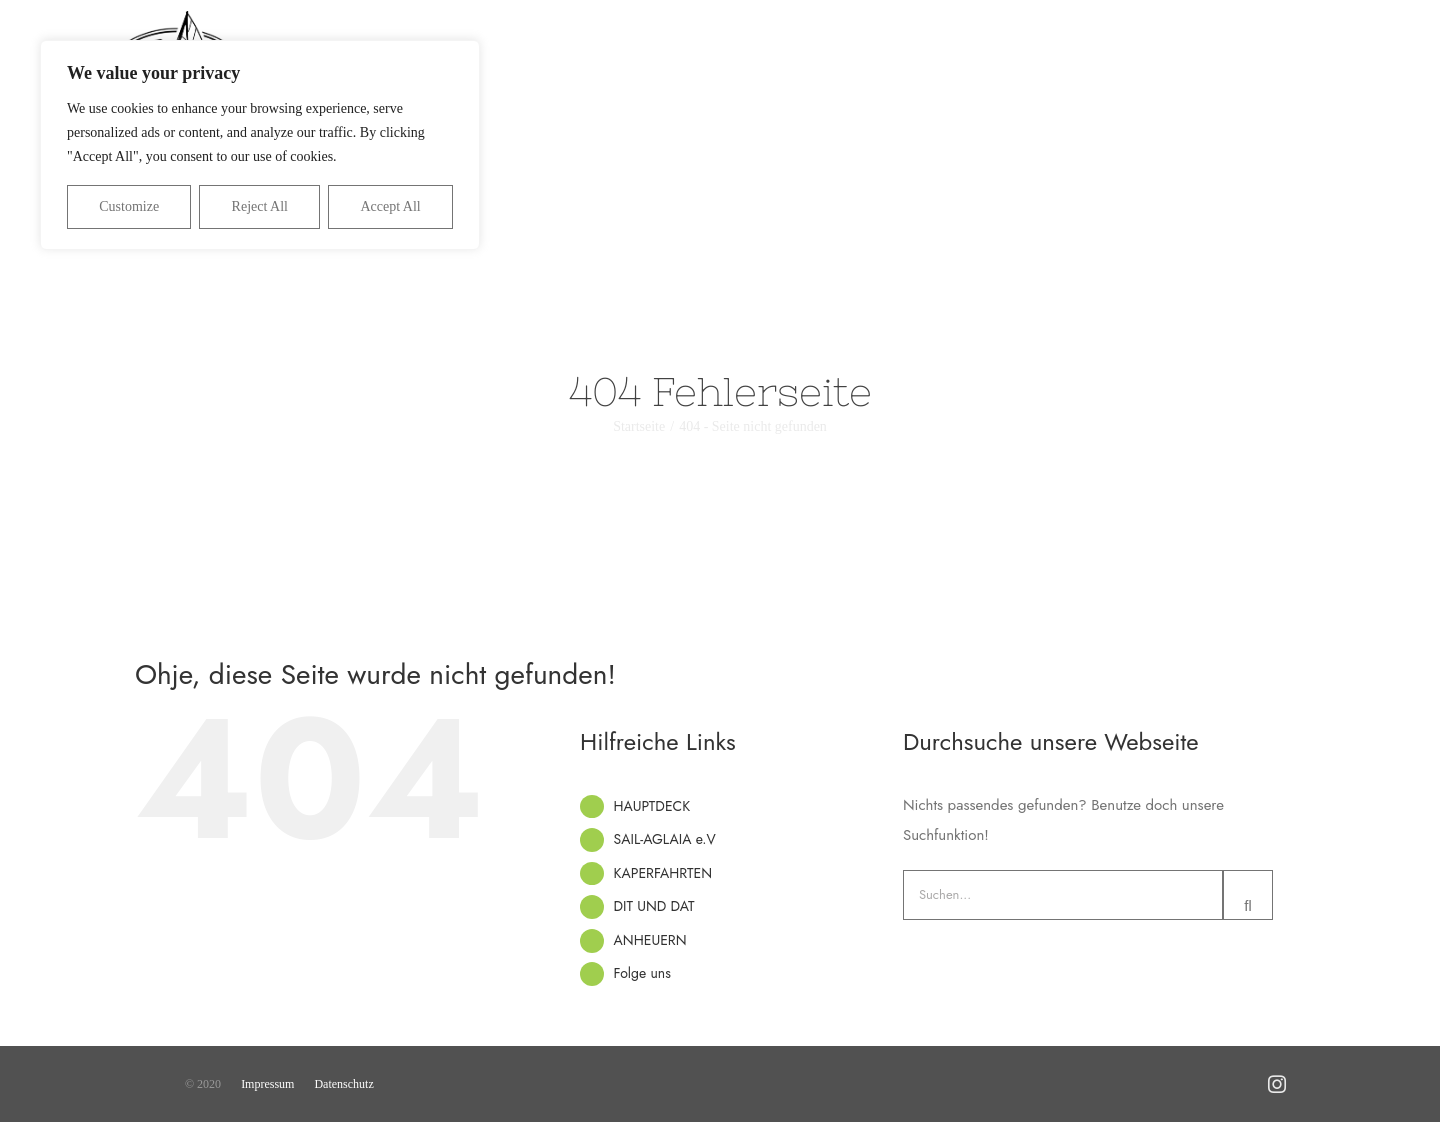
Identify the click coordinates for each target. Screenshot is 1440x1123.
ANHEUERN (650, 940)
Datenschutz (343, 1084)
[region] (260, 145)
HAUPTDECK (652, 806)
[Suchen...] (1063, 895)
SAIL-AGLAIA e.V (665, 839)
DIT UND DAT (654, 906)
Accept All (390, 206)
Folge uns (642, 973)
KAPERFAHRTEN (663, 873)
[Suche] (1248, 895)
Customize (129, 206)
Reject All (260, 206)
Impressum (267, 1084)
